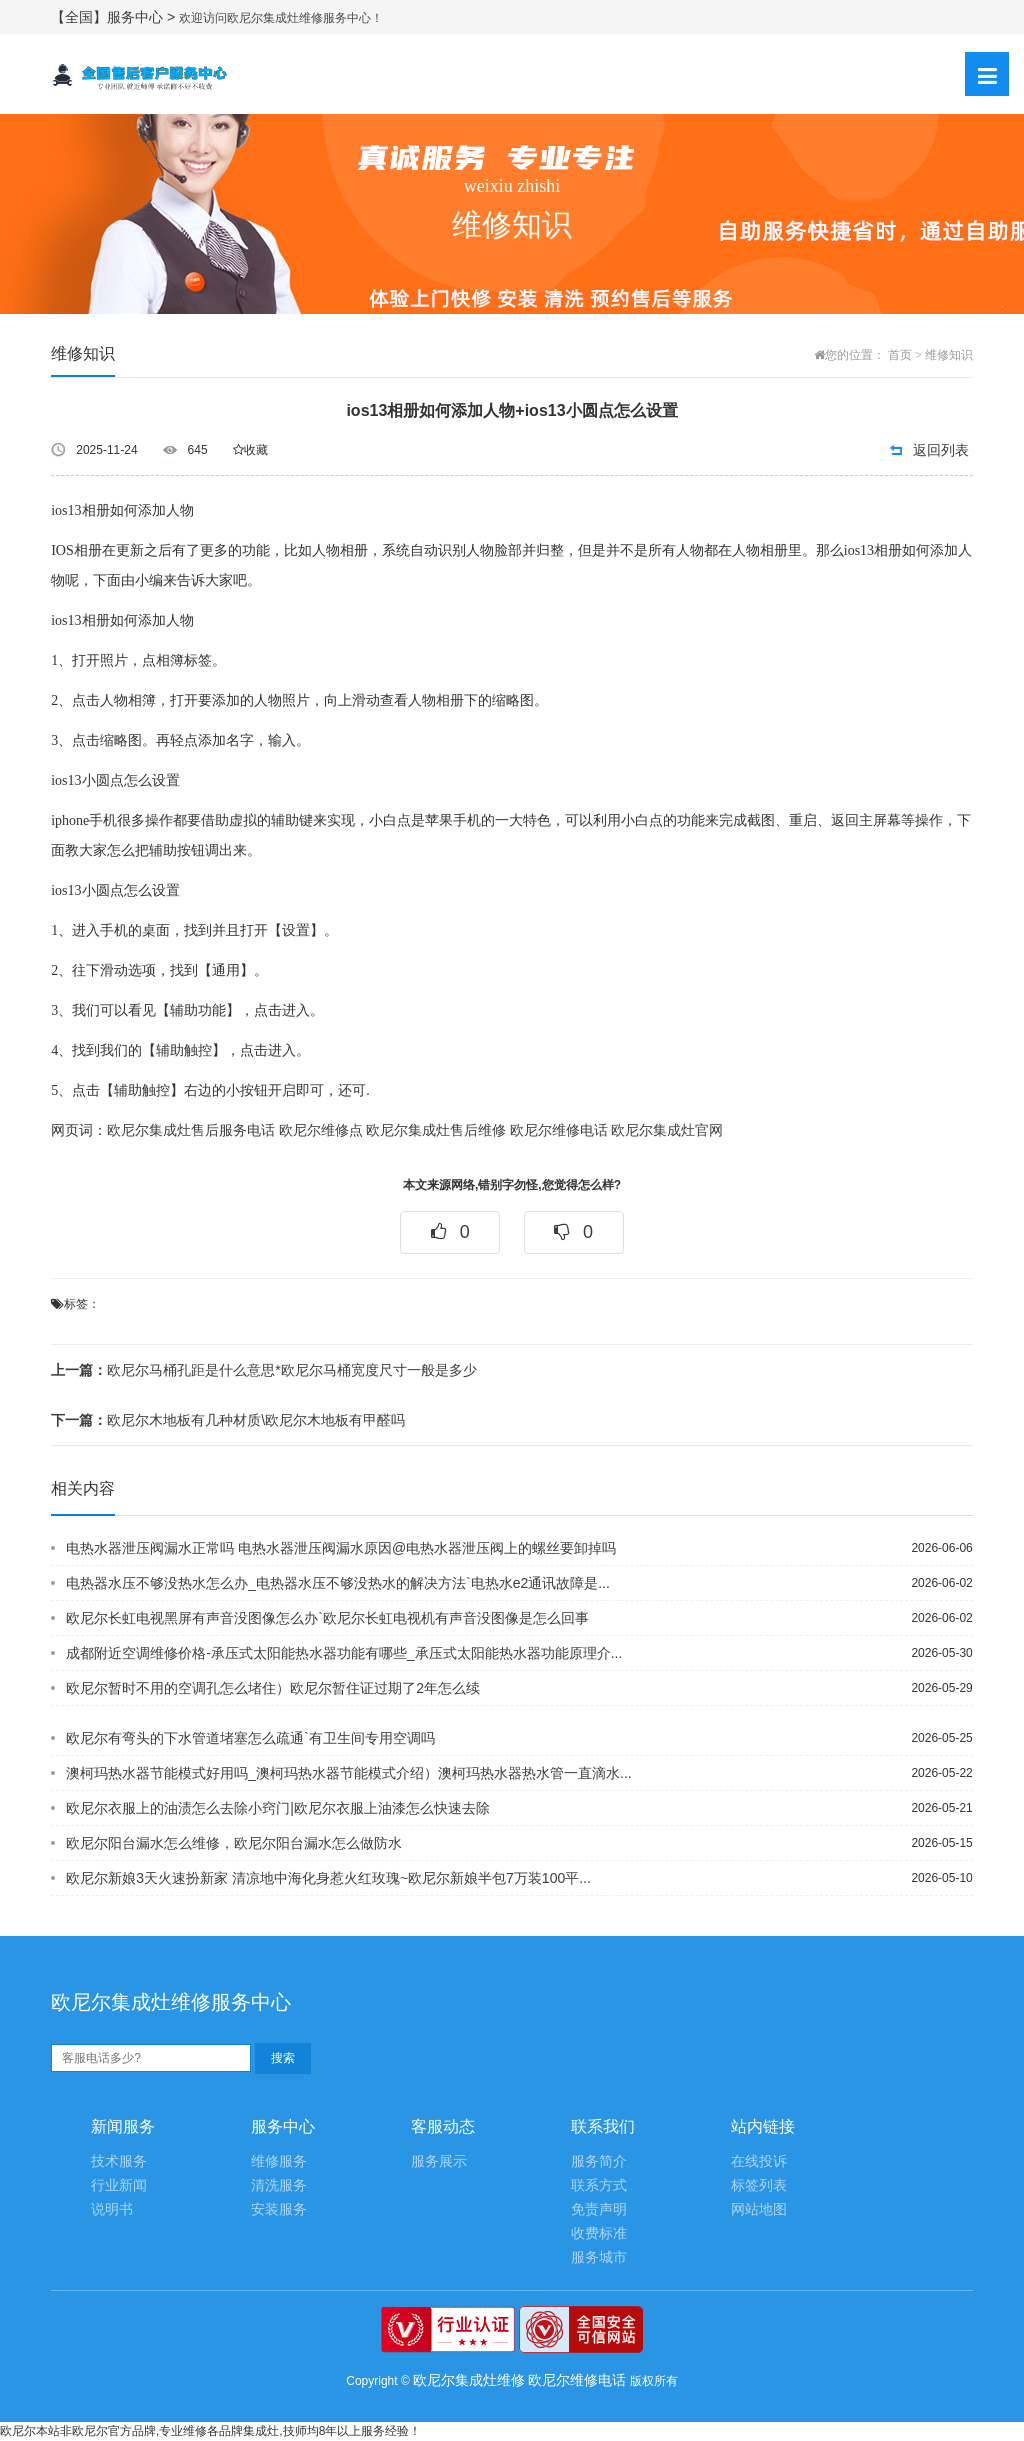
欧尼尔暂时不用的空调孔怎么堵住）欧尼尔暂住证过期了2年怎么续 (273, 1688)
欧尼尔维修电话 (559, 1130)
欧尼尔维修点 (321, 1130)
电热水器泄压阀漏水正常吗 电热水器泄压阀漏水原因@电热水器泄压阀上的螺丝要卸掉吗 (341, 1548)
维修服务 (279, 2161)
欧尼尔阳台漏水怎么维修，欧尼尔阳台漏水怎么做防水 (234, 1843)
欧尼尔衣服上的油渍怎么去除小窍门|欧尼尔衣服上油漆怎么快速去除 (278, 1808)
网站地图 (759, 2209)
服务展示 (439, 2161)
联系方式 (599, 2185)
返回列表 (941, 450)
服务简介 (599, 2161)
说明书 (112, 2209)
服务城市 (599, 2257)
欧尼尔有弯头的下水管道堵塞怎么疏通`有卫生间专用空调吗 (250, 1738)
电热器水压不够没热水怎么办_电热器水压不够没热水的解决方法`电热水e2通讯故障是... (338, 1583)
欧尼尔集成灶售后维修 (436, 1130)
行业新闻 (119, 2185)
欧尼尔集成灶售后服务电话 (191, 1130)
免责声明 (599, 2209)
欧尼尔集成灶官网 (667, 1130)
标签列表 (759, 2185)
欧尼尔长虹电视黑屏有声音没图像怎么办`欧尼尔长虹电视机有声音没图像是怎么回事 (327, 1618)
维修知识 (949, 355)
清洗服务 (279, 2185)
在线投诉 (759, 2161)
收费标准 (599, 2233)
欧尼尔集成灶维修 (469, 2380)
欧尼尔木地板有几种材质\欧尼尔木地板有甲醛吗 (228, 1420)
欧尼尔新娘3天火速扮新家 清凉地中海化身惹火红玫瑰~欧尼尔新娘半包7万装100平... (328, 1878)
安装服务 (279, 2209)
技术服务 (119, 2161)
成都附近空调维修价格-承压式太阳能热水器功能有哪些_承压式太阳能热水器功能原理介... (344, 1653)
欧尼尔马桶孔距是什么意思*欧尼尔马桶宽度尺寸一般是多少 (263, 1370)
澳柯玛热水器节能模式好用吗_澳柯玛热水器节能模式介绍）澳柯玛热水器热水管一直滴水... (348, 1773)
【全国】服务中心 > (115, 17)
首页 (900, 355)
